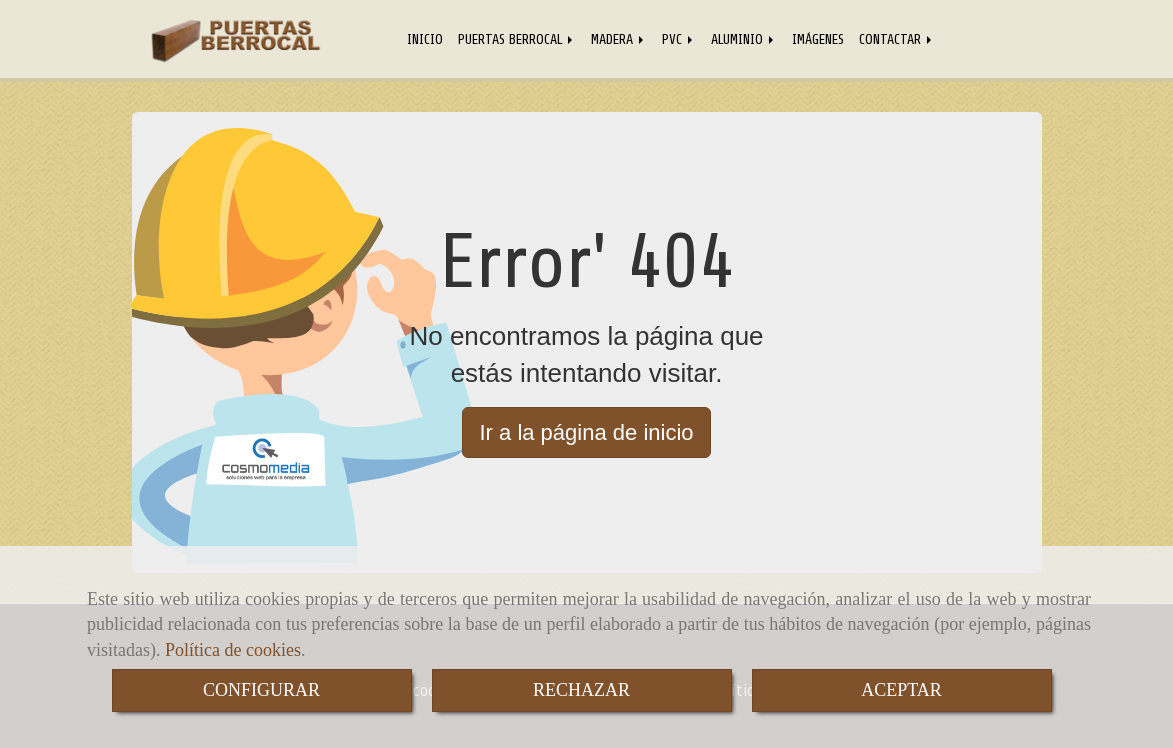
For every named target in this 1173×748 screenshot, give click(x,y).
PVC (679, 39)
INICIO (425, 39)
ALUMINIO (744, 39)
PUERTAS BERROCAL (517, 39)
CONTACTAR (897, 39)
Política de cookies (233, 650)
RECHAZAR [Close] (581, 690)
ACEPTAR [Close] (901, 690)
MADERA (619, 39)
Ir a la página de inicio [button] (586, 432)
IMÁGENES (818, 39)
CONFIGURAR (261, 690)
